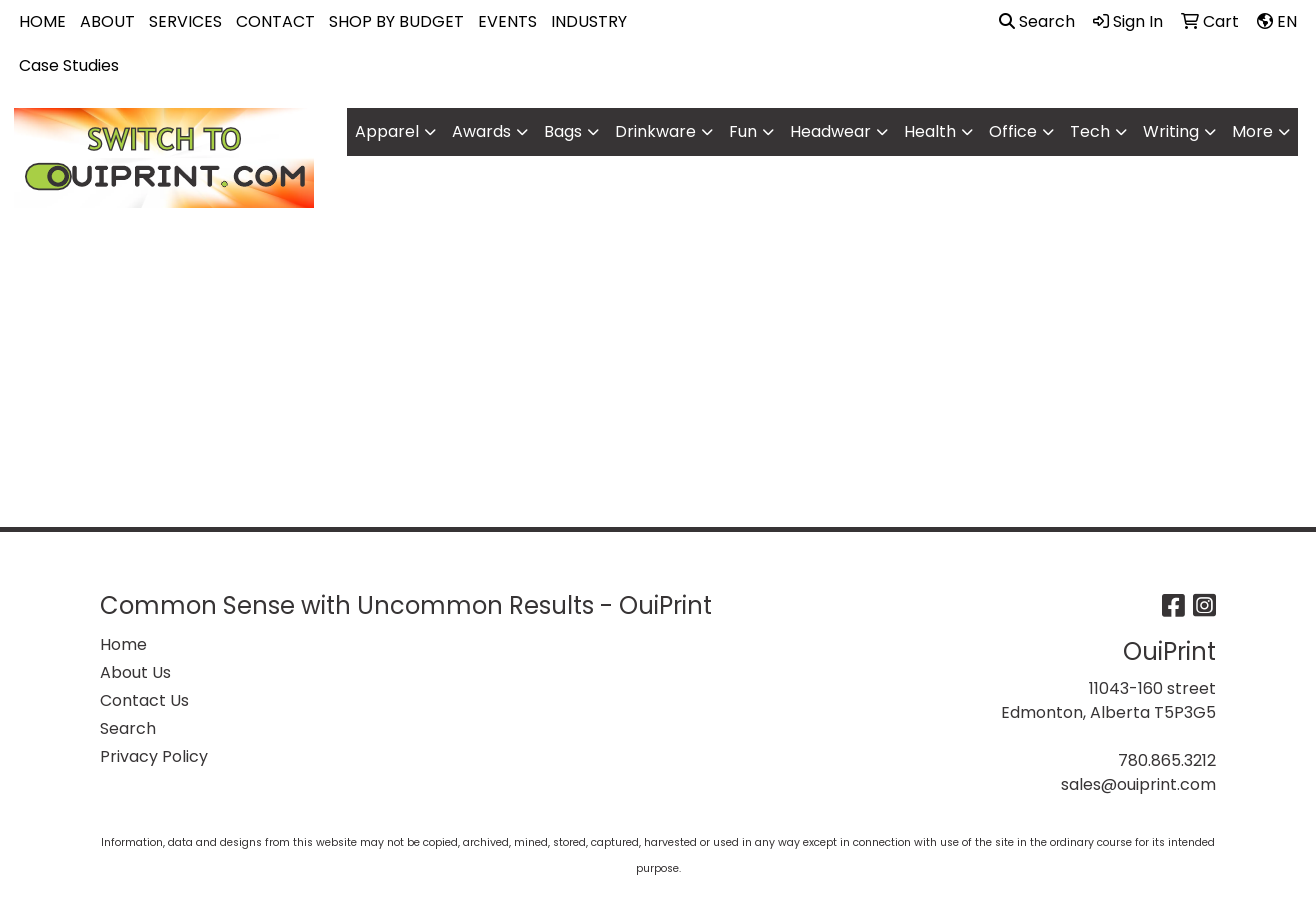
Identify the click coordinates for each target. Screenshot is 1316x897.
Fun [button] (743, 131)
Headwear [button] (830, 131)
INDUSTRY (589, 21)
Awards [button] (481, 131)
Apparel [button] (387, 131)
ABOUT (107, 21)
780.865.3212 (1167, 760)
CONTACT (275, 21)
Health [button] (930, 131)
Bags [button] (563, 131)
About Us (135, 672)
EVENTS (507, 21)
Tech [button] (1090, 131)
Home (123, 644)
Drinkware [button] (655, 131)
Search (1037, 21)
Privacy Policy (154, 756)
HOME (42, 21)
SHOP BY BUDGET (396, 21)
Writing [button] (1171, 131)
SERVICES (185, 21)
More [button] (1252, 131)
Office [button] (1013, 131)
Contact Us (144, 700)
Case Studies (69, 65)
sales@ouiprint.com (1138, 784)
